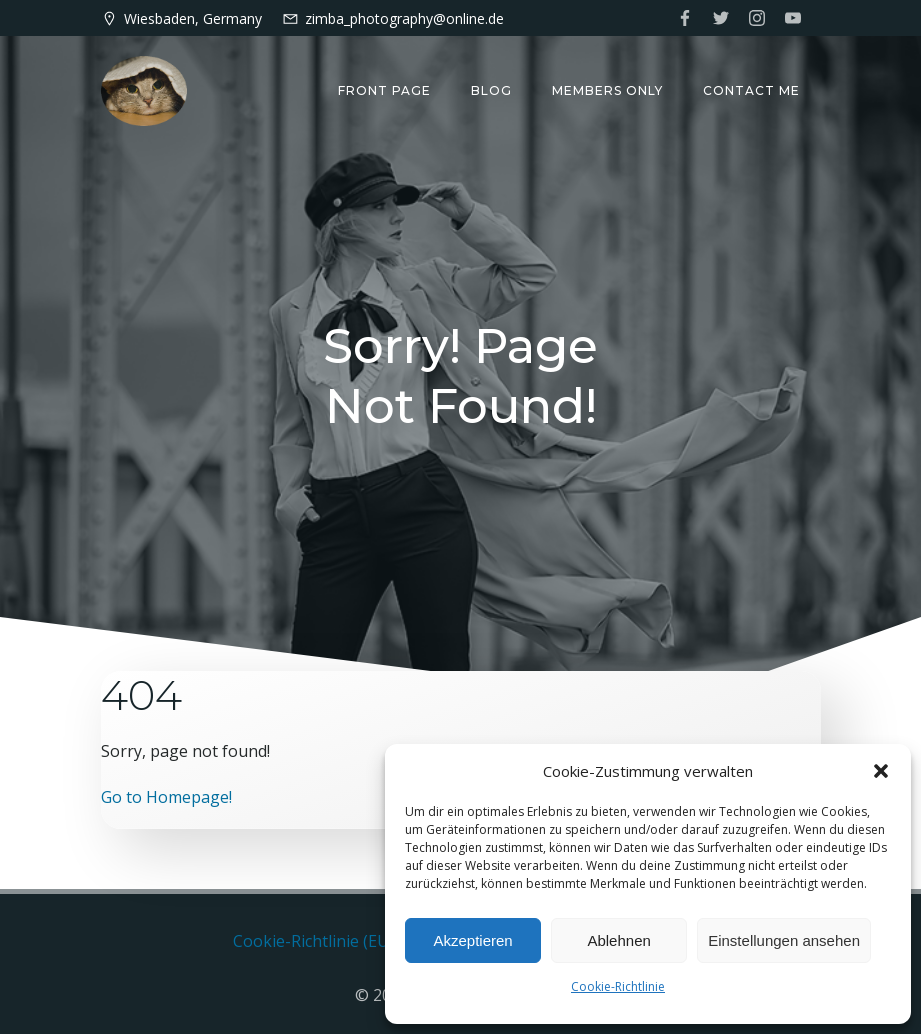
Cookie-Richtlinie (618, 986)
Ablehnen (618, 940)
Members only (608, 90)
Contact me (752, 90)
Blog (492, 90)
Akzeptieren (472, 940)
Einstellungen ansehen (784, 940)
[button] (881, 771)
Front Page (385, 90)
